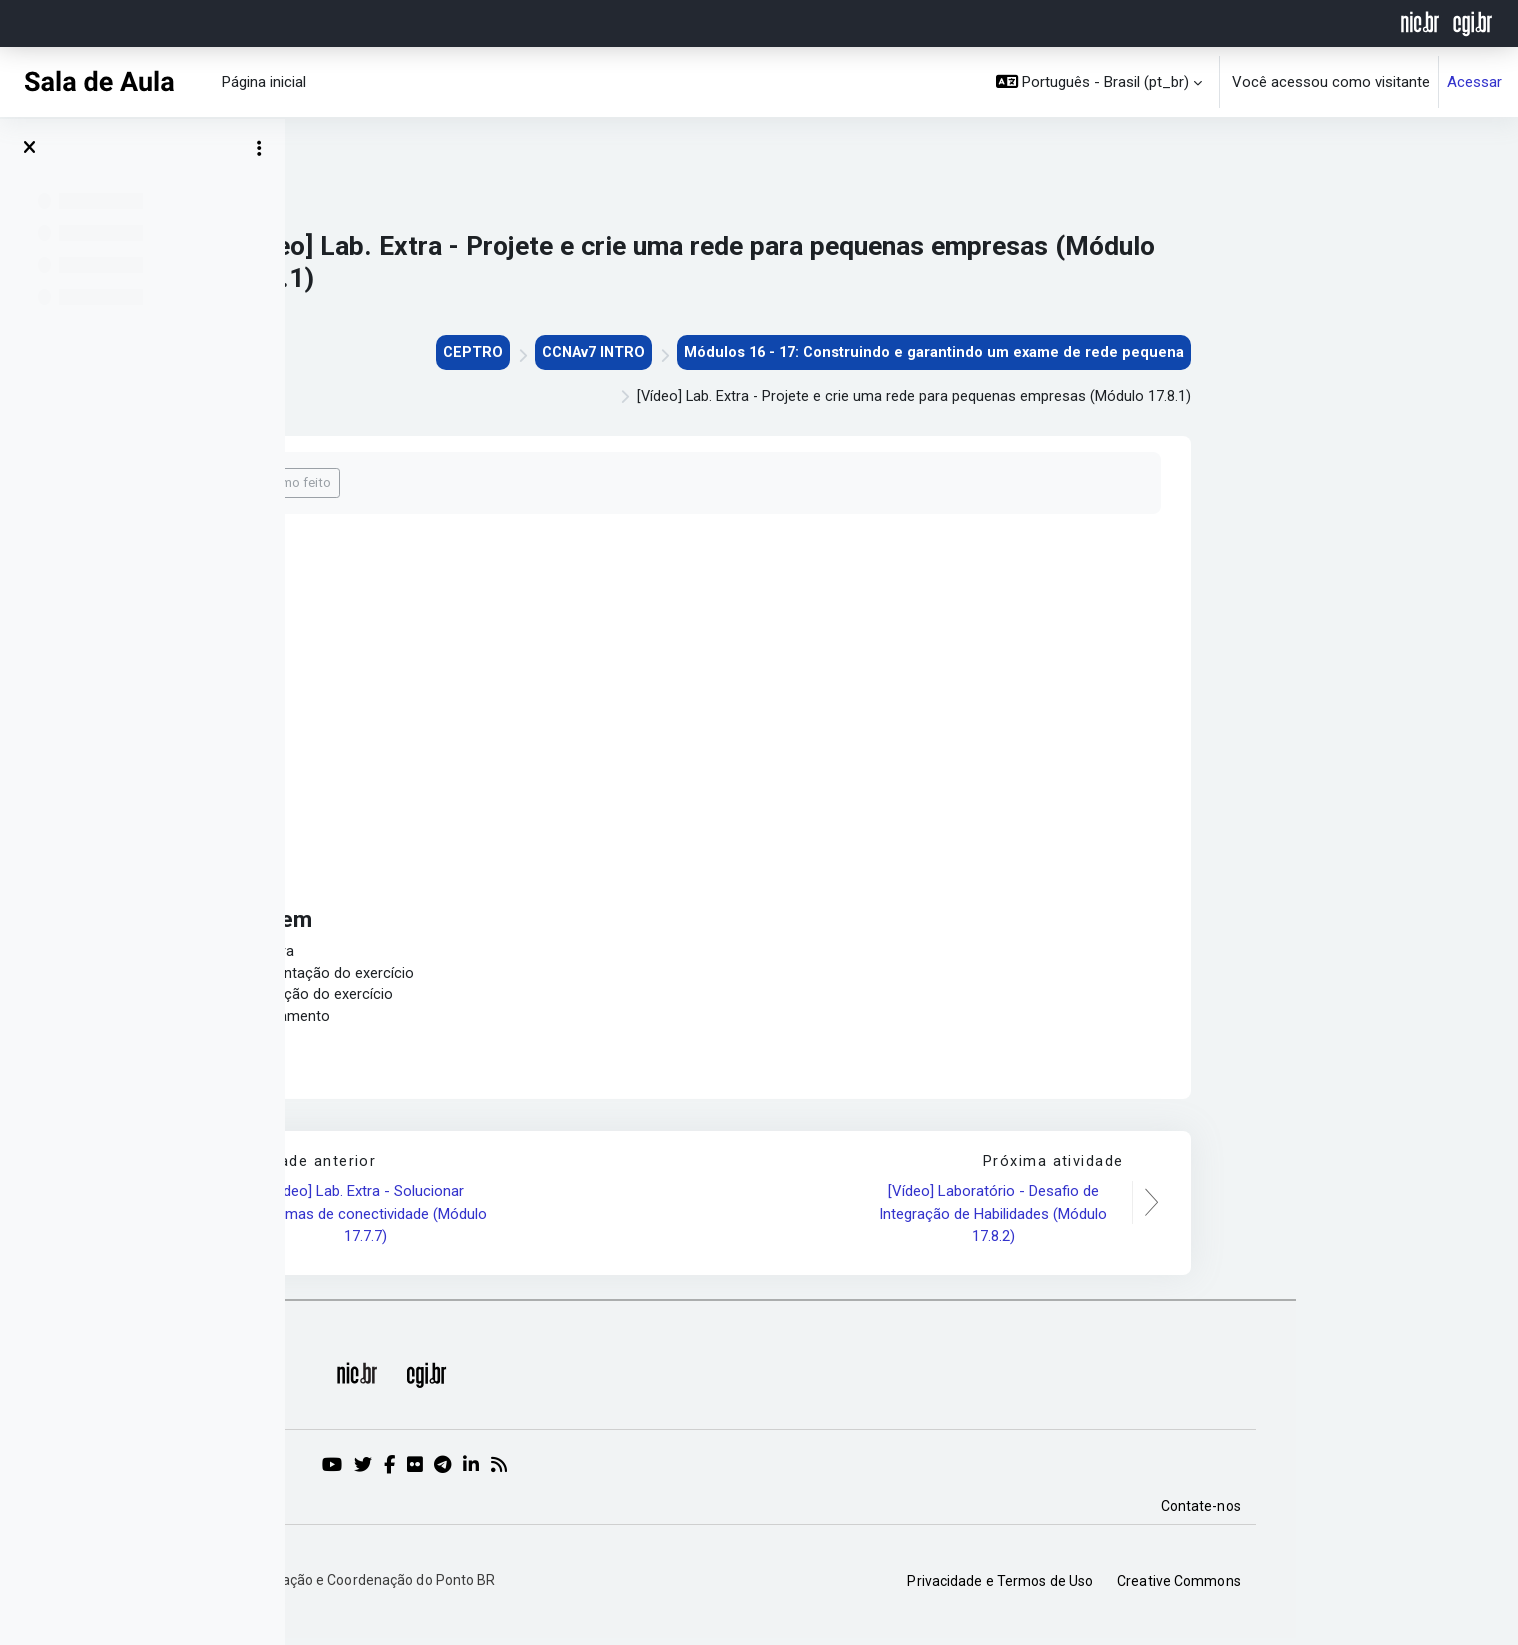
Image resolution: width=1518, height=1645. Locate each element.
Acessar (1474, 82)
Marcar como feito (500, 484)
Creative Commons (1401, 1586)
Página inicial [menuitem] (264, 82)
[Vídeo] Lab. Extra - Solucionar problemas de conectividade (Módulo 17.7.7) (590, 1218)
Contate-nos (1423, 1511)
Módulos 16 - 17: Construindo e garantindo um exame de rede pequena (1153, 353)
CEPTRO (681, 353)
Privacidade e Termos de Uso (1223, 1586)
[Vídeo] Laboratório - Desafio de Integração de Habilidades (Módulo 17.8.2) (1217, 1218)
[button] (1099, 82)
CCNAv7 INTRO (806, 353)
